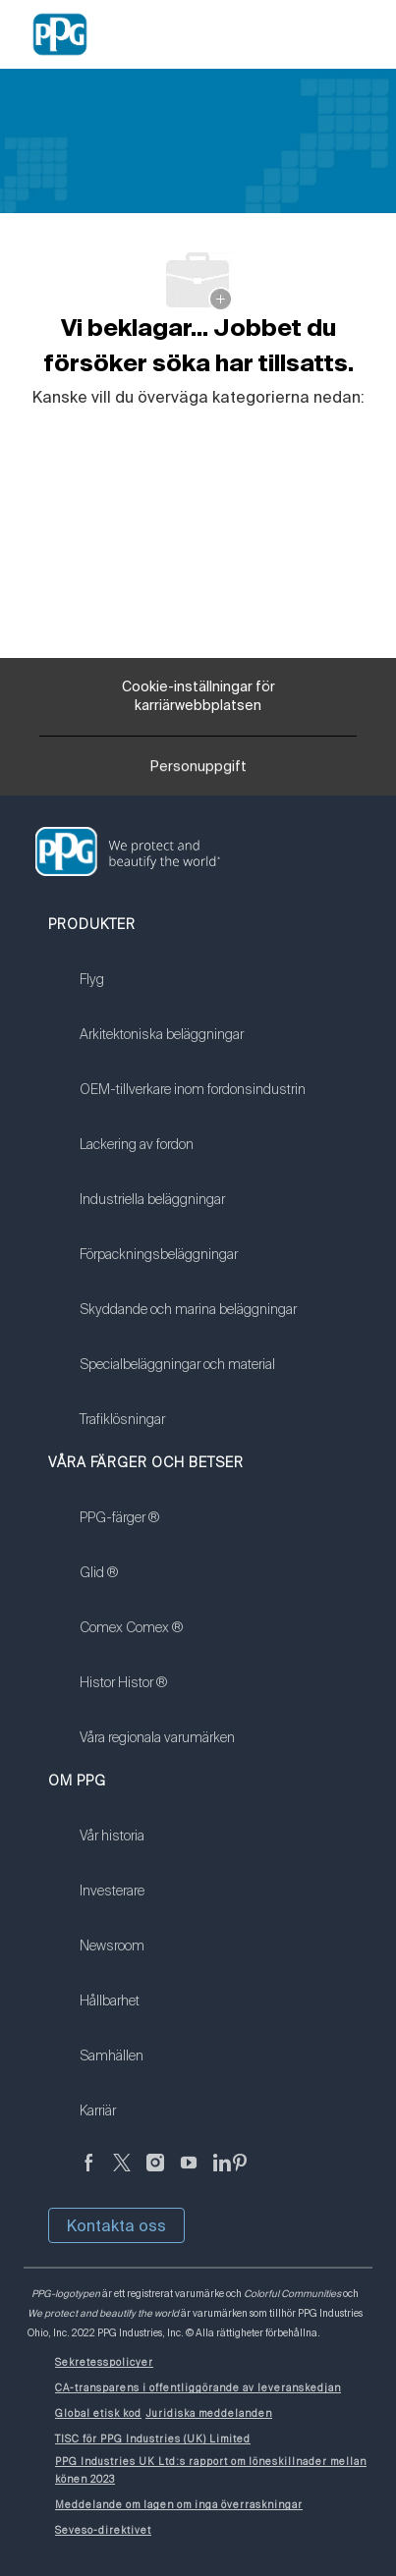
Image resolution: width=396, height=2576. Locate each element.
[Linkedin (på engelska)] (222, 2174)
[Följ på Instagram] (155, 2174)
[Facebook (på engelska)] (88, 2174)
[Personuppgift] (198, 771)
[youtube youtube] (189, 2174)
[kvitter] (122, 2174)
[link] (193, 992)
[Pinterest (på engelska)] (240, 2174)
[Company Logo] (59, 33)
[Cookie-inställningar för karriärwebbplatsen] (198, 697)
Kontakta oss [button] (116, 2225)
